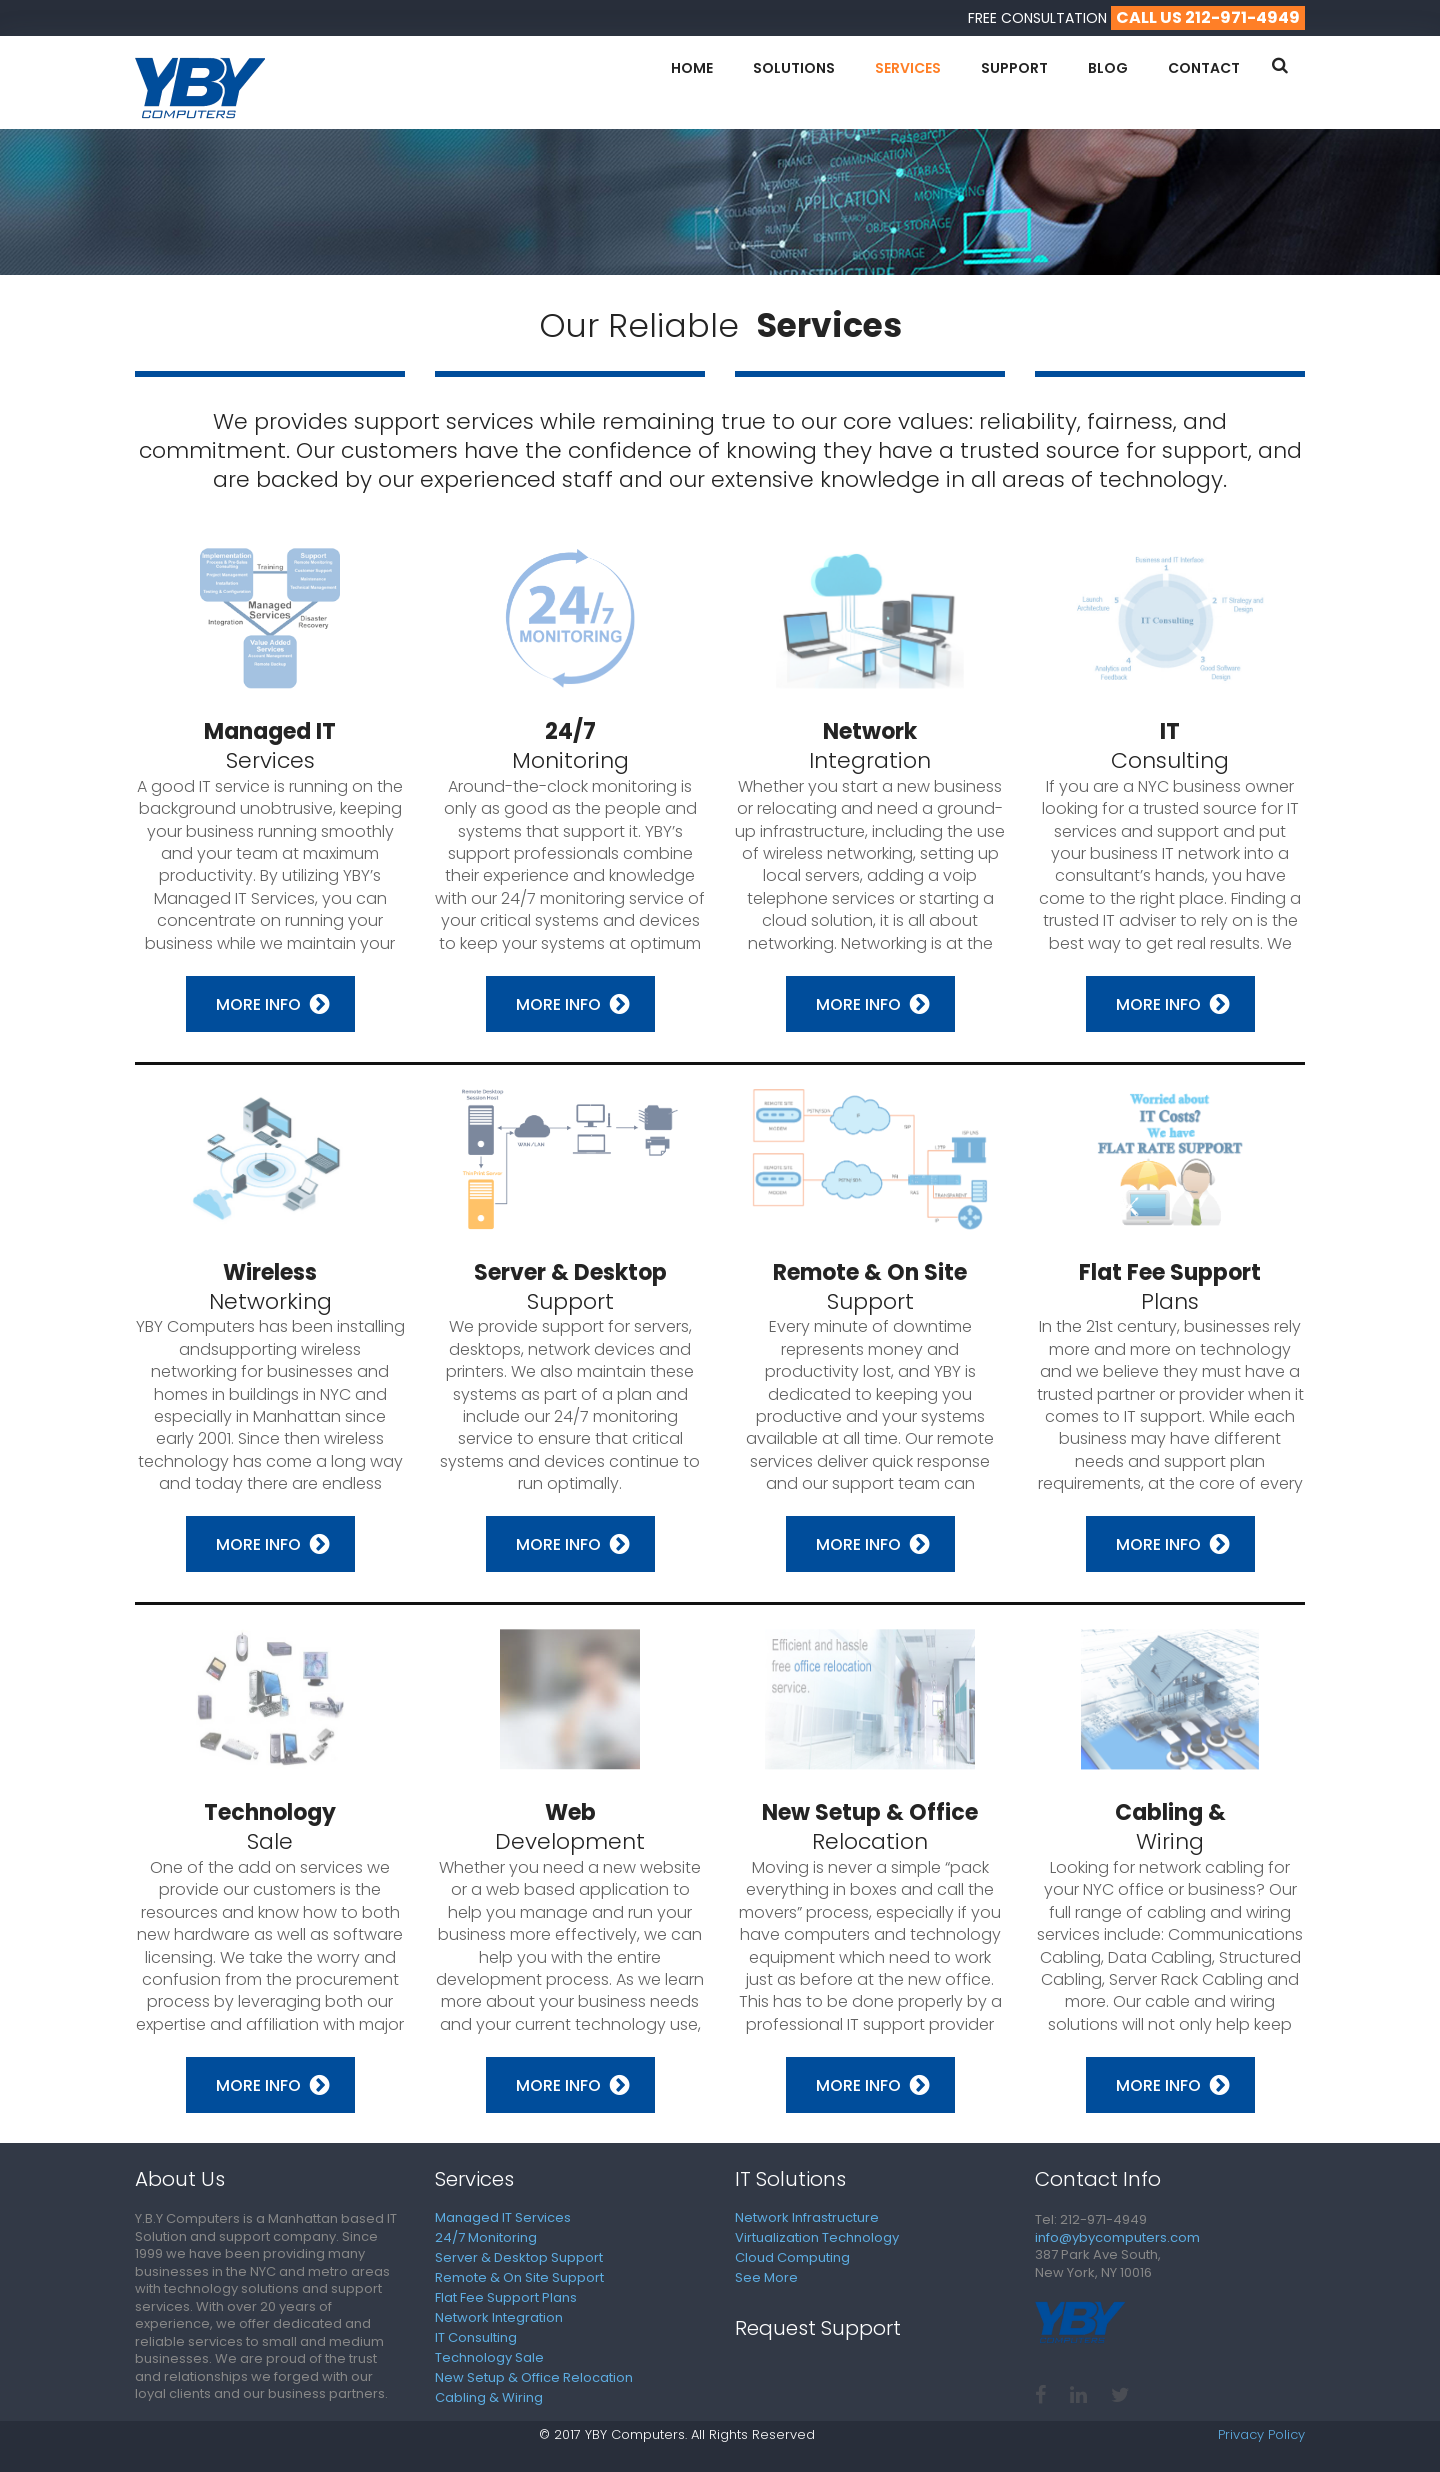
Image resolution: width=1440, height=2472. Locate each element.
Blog (1108, 68)
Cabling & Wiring (489, 2397)
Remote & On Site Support (519, 2277)
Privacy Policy (1261, 2435)
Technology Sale (489, 2357)
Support (1014, 68)
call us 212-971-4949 (1208, 17)
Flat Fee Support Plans (506, 2297)
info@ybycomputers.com (1117, 2237)
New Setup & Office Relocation (534, 2377)
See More (766, 2277)
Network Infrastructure (807, 2217)
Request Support (818, 2328)
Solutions (794, 68)
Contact (1204, 68)
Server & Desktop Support (519, 2257)
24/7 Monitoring (486, 2237)
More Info (258, 1004)
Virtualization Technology (817, 2237)
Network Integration (499, 2317)
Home (692, 68)
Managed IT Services (503, 2217)
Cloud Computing (792, 2257)
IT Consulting (476, 2337)
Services (908, 68)
